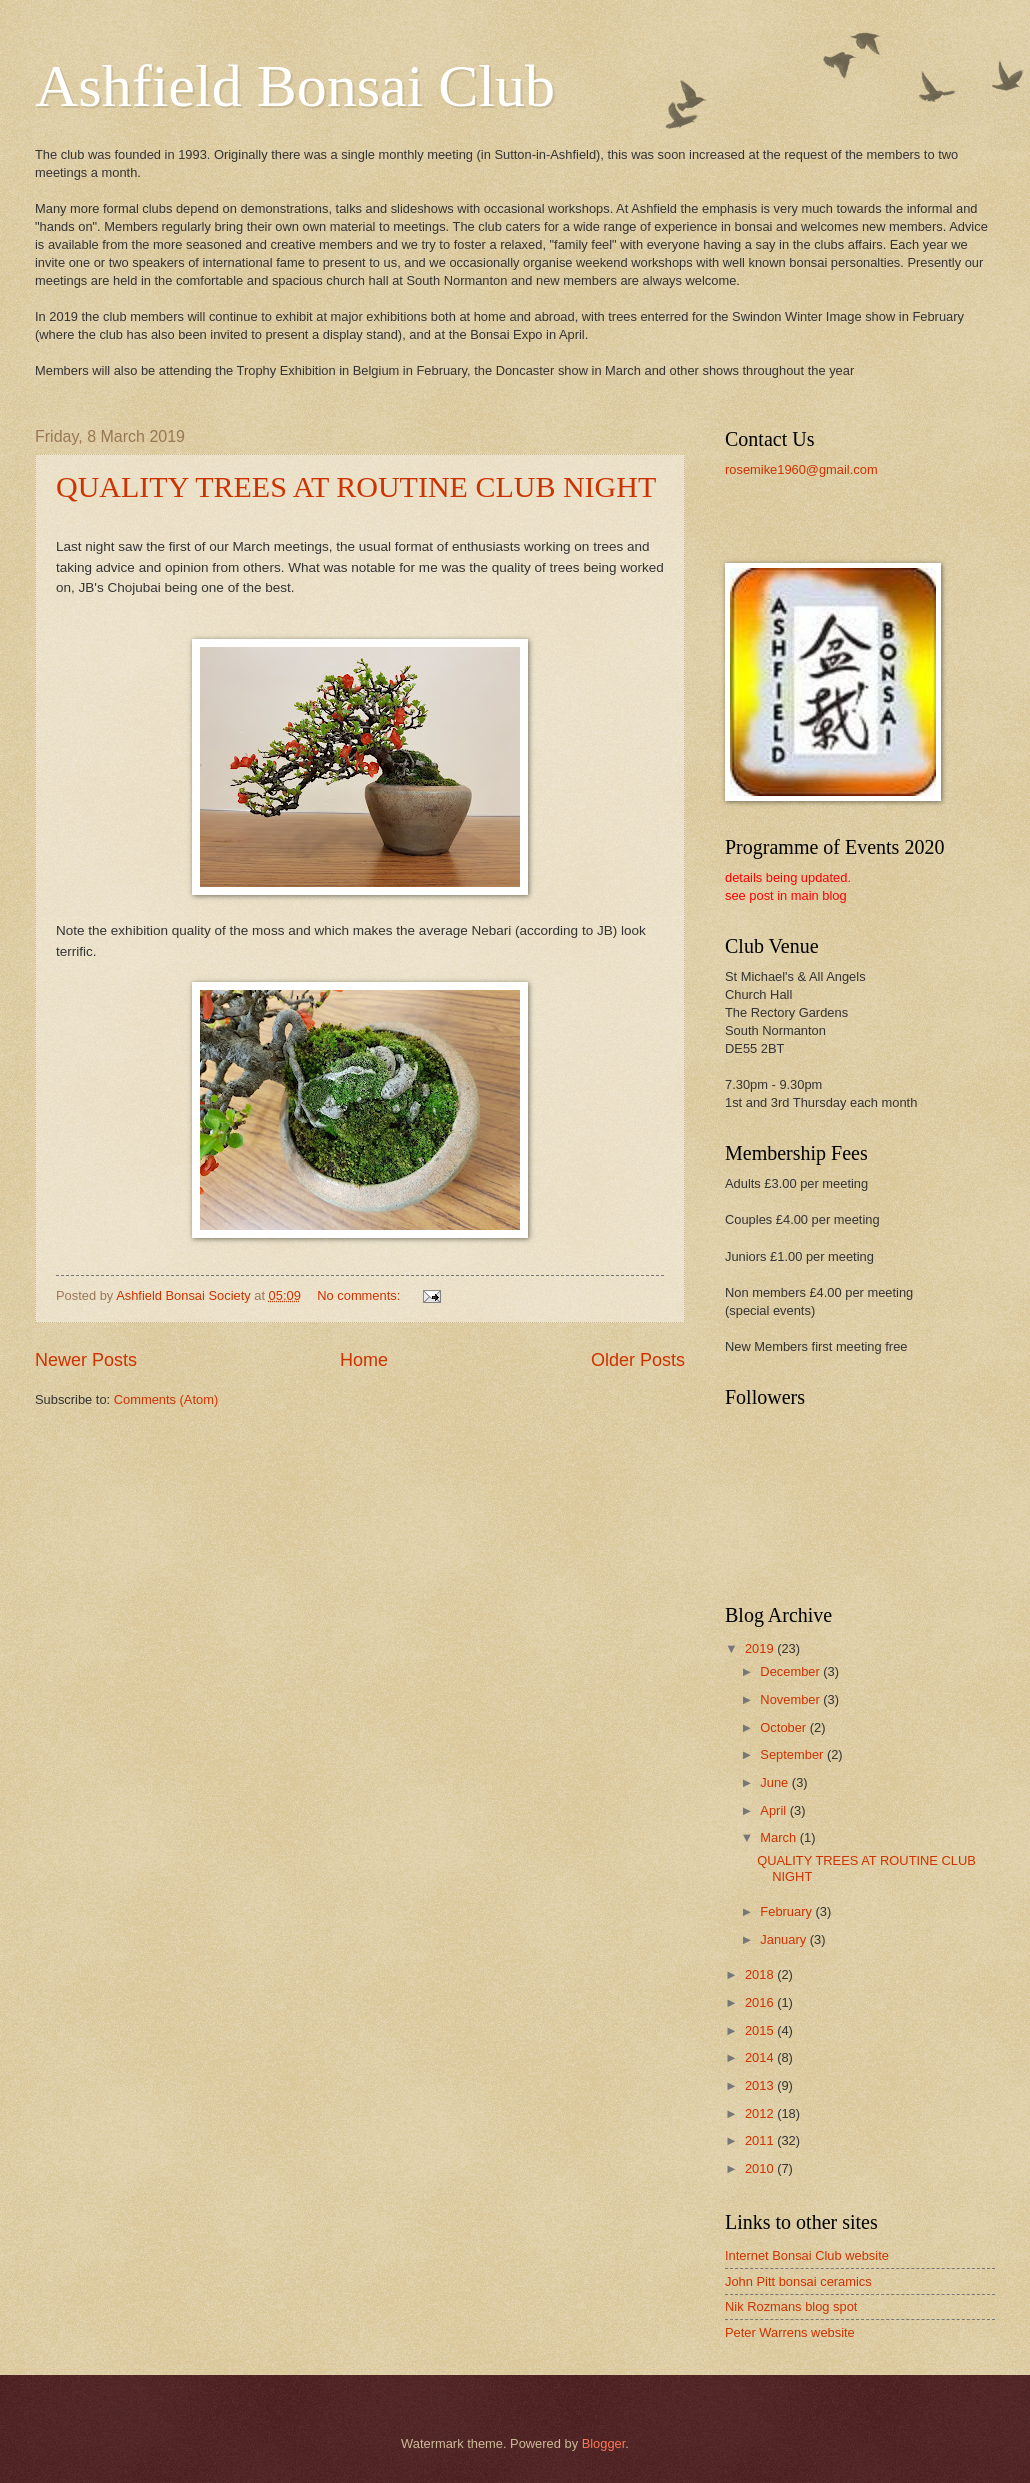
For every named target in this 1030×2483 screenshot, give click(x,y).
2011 (761, 2140)
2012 (761, 2113)
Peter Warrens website (790, 2332)
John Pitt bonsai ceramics (798, 2281)
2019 (761, 1648)
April (774, 1810)
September (793, 1754)
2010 (761, 2168)
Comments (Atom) (166, 1399)
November (791, 1699)
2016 (761, 2002)
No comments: (360, 1295)
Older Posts (638, 1360)
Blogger (604, 2443)
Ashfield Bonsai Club (295, 86)
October (784, 1727)
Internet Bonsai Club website (807, 2255)
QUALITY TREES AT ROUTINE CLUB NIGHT (356, 486)
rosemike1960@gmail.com (801, 469)
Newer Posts (86, 1360)
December (791, 1671)
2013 (761, 2085)
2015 (761, 2030)
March (779, 1837)
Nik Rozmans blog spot (791, 2306)
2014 (761, 2057)
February (787, 1911)
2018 (761, 1974)
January (784, 1939)
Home (364, 1360)
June (776, 1782)
